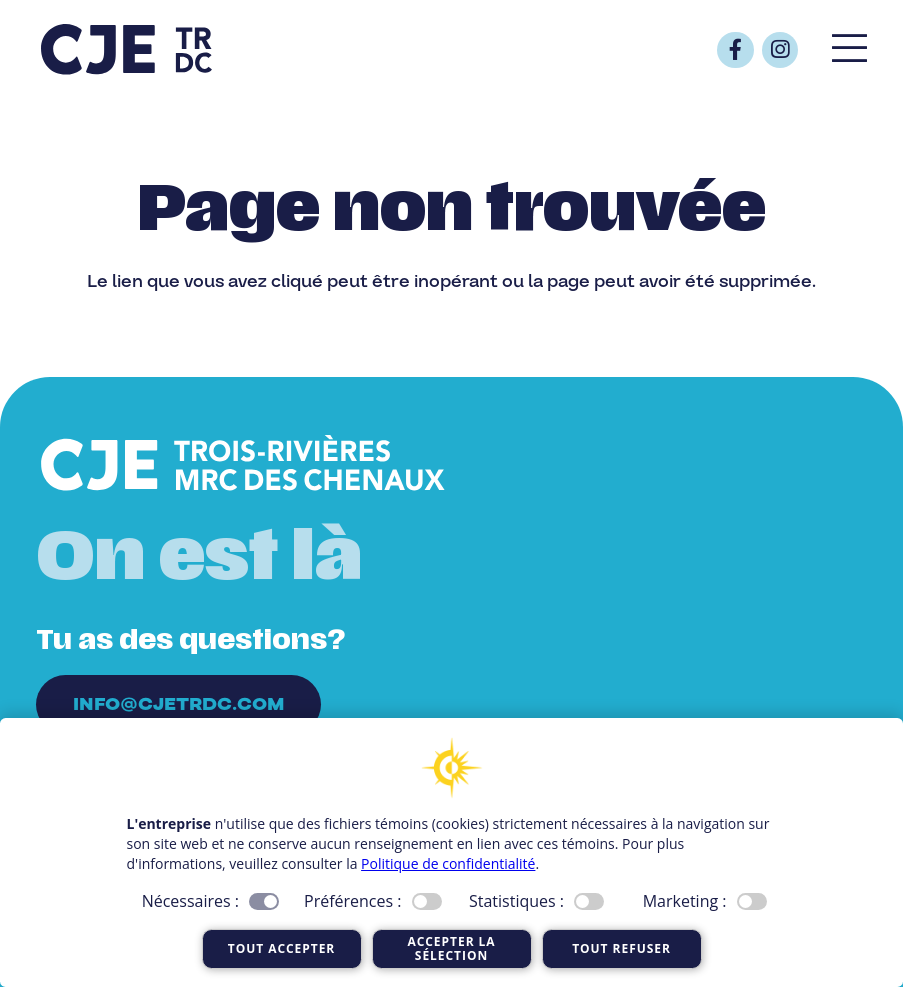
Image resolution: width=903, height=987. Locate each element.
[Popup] (849, 50)
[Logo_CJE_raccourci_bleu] (126, 50)
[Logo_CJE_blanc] (243, 464)
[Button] (735, 50)
